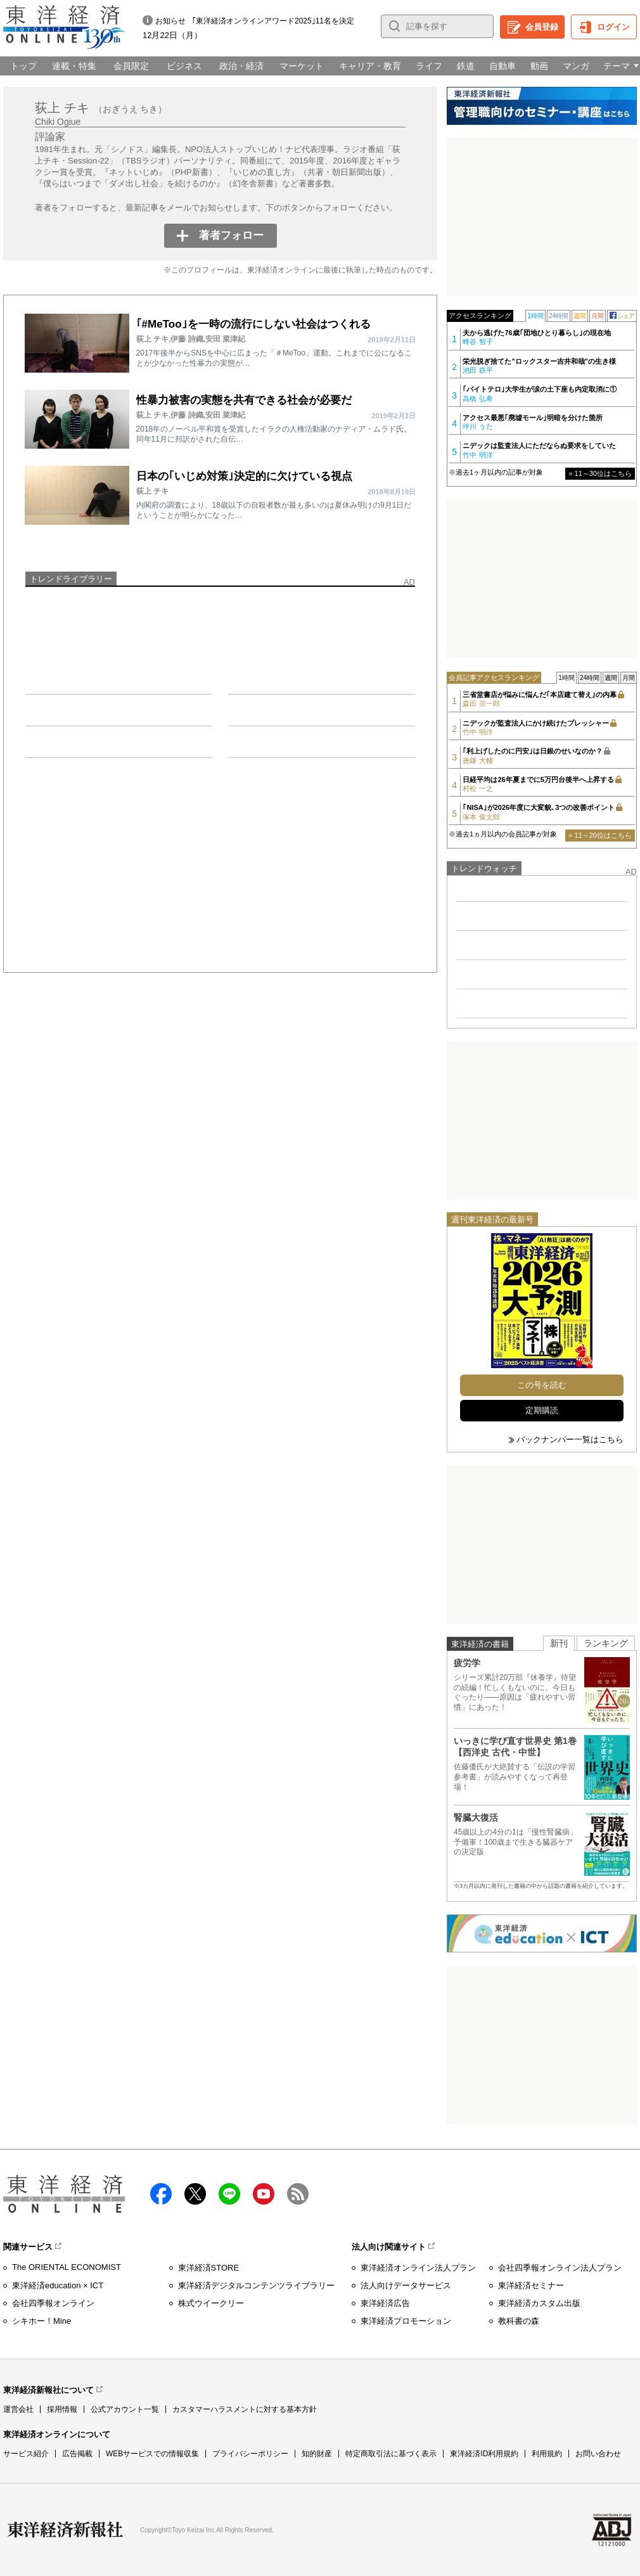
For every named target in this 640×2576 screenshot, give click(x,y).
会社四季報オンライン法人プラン (560, 2267)
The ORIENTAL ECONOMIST (66, 2267)
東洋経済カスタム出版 (539, 2303)
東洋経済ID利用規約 (484, 2453)
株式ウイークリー (211, 2303)
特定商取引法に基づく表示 (391, 2453)
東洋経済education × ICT (57, 2285)
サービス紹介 (26, 2453)
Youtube (263, 2194)
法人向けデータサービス (406, 2285)
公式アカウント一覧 (125, 2409)
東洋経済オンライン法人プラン (418, 2267)
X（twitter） (195, 2194)
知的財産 (317, 2453)
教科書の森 (518, 2321)
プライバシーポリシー (250, 2453)
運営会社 (18, 2409)
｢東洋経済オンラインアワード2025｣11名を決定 (273, 20)
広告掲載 (77, 2453)
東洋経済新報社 (65, 2529)
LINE (229, 2194)
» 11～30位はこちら (600, 473)
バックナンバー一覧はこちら (570, 1439)
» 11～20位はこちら (600, 835)
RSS (298, 2194)
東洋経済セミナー (531, 2285)
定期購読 (541, 1410)
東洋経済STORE (209, 2267)
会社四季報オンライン (53, 2303)
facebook (161, 2194)
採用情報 (62, 2409)
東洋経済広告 (385, 2303)
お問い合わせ (598, 2453)
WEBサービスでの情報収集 (152, 2453)
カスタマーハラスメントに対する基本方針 (244, 2409)
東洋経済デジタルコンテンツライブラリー (256, 2285)
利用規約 (547, 2453)
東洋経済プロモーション (406, 2321)
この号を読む (541, 1385)
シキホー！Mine (41, 2321)
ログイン (613, 27)
